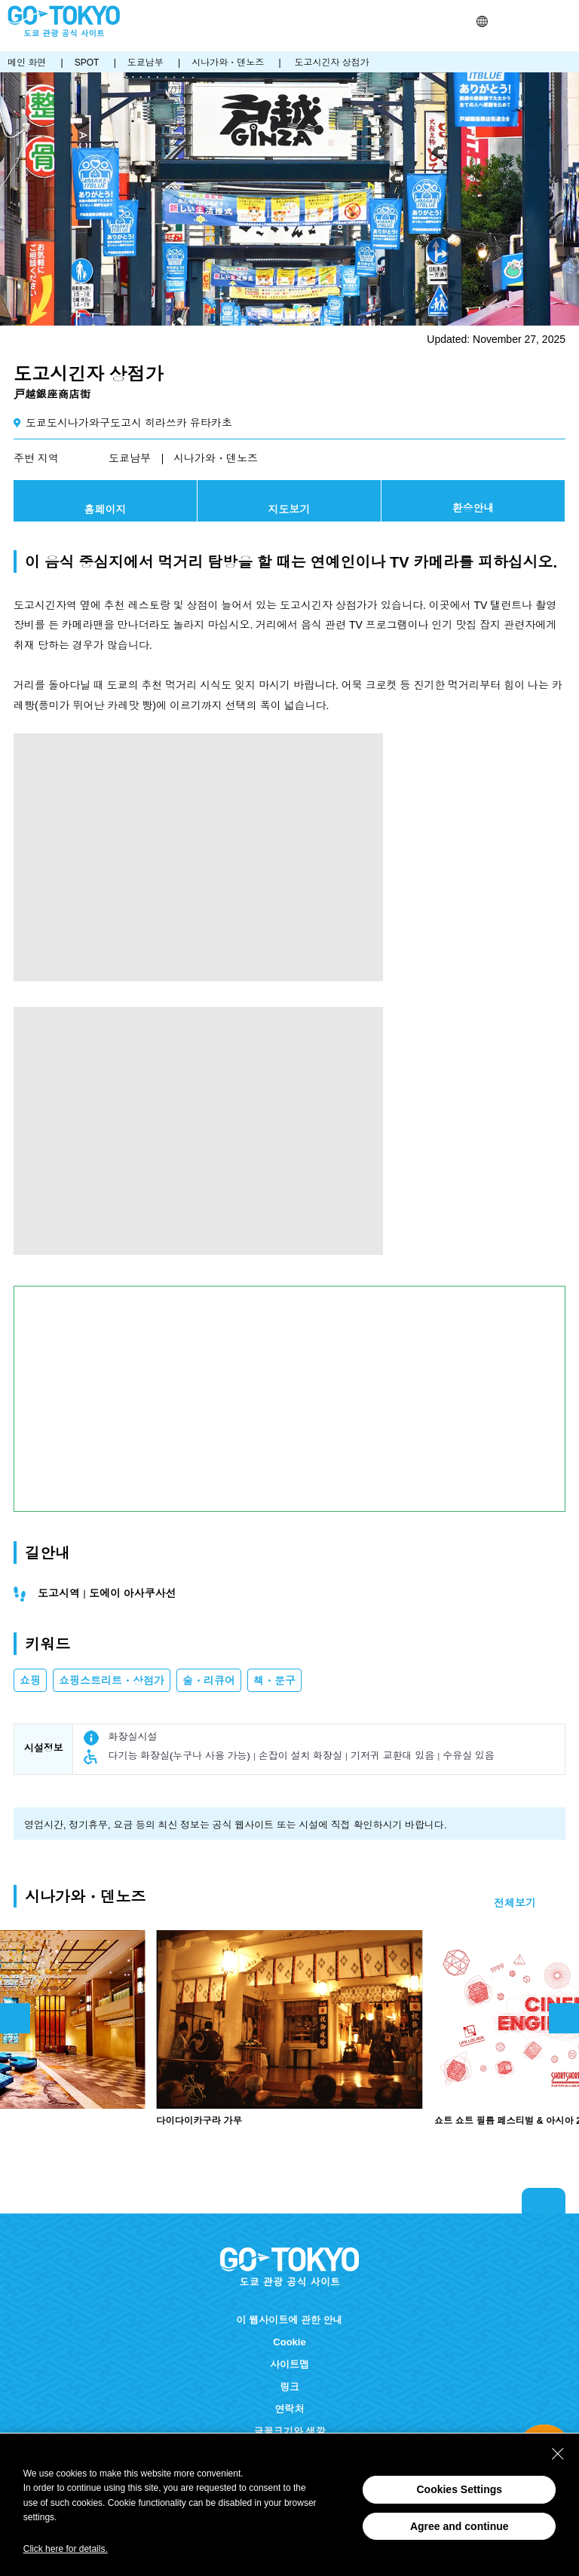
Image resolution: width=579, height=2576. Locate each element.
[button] (482, 21)
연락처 (289, 2409)
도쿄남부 (130, 458)
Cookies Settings (459, 2489)
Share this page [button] (519, 21)
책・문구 (274, 1681)
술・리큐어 (208, 1681)
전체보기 (515, 1903)
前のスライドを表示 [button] (15, 2018)
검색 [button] (501, 21)
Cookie (289, 2342)
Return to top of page (543, 2200)
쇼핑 (30, 1681)
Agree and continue (459, 2526)
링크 (289, 2387)
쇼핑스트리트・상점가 (111, 1681)
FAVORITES (539, 21)
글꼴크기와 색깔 (290, 2431)
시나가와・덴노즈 (215, 458)
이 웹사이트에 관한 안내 (289, 2320)
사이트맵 (289, 2364)
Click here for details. (65, 2549)
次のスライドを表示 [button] (564, 2018)
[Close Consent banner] (557, 2453)
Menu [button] (564, 21)
